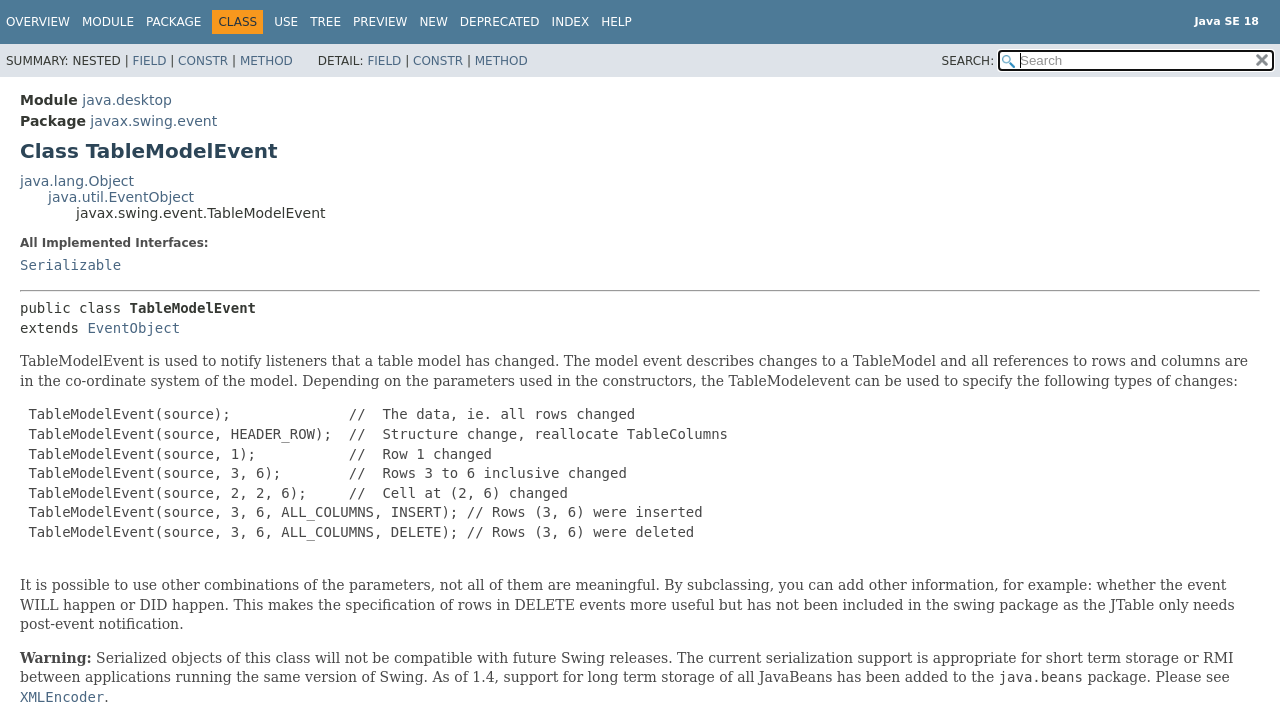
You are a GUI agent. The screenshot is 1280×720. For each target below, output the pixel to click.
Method (266, 61)
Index (571, 22)
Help (616, 22)
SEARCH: (968, 61)
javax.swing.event (153, 121)
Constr (203, 61)
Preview (380, 22)
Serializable (70, 265)
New (433, 22)
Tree (325, 22)
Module (108, 22)
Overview (38, 22)
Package (173, 22)
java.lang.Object (77, 181)
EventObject (133, 328)
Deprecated (500, 22)
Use (286, 22)
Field (149, 61)
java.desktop (127, 100)
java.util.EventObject (121, 197)
